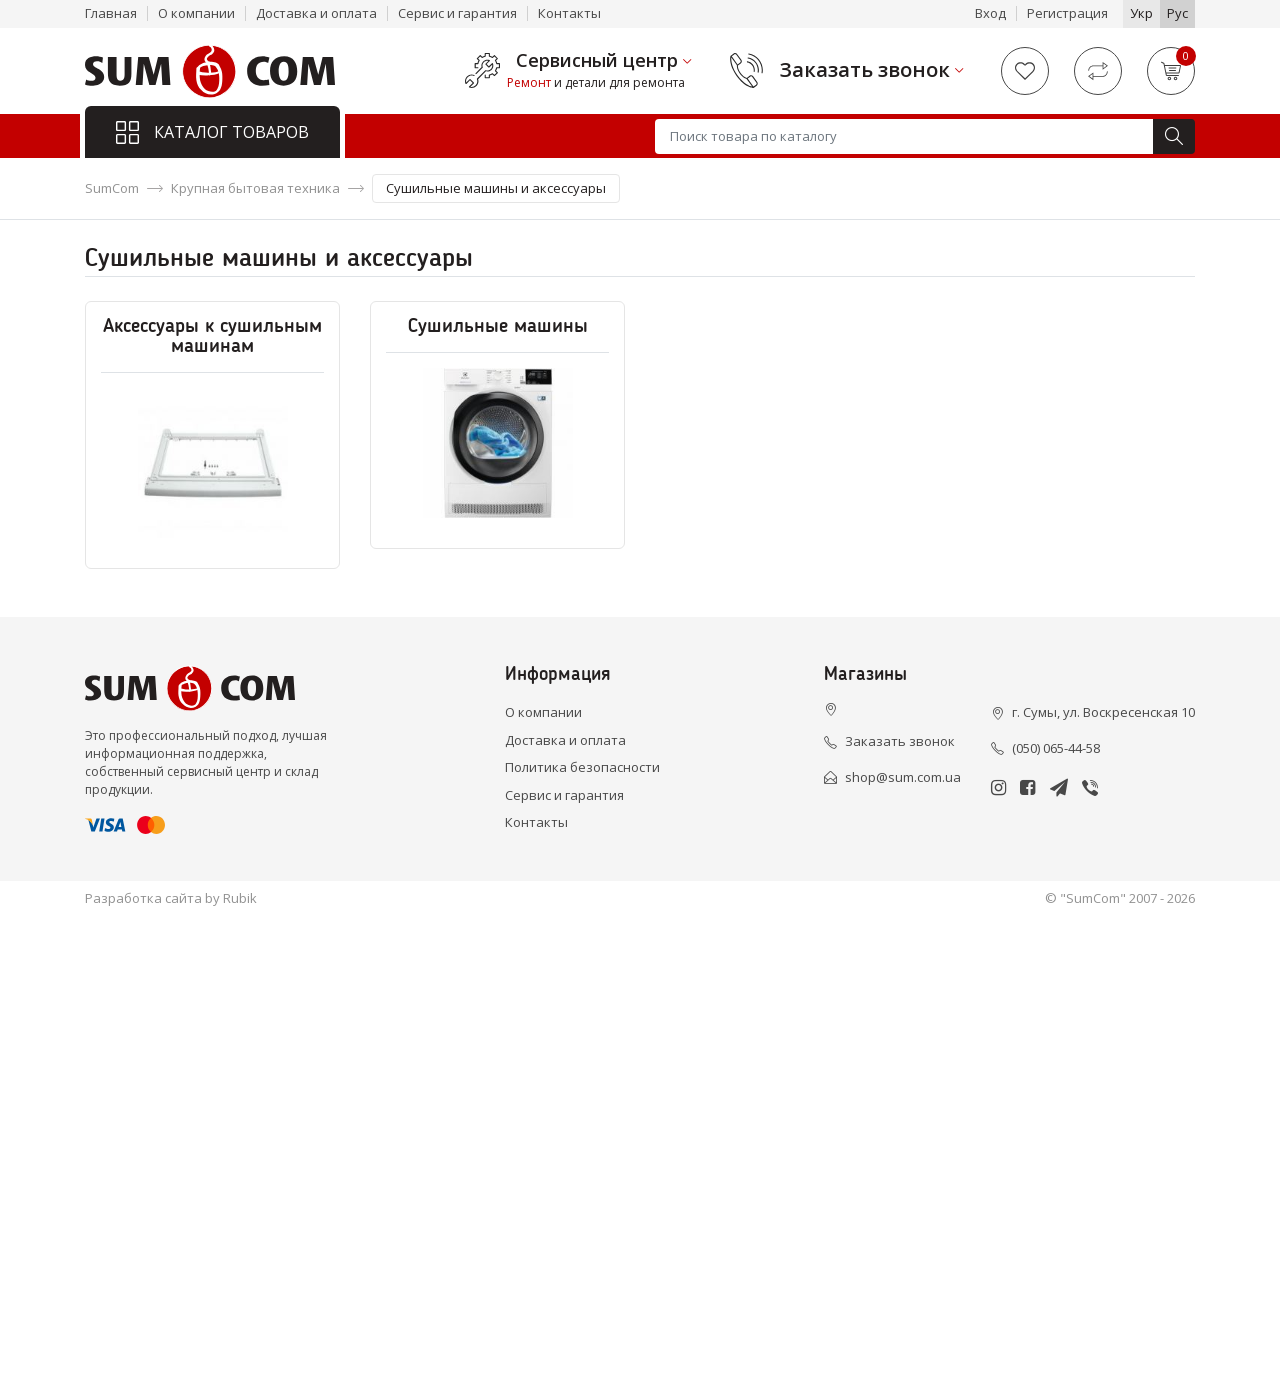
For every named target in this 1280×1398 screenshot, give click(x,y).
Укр (1141, 13)
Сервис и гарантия (457, 13)
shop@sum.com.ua (903, 777)
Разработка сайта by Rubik (171, 898)
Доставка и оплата (316, 13)
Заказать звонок (865, 70)
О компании (196, 13)
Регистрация (1067, 13)
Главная (111, 13)
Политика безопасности (582, 767)
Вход (990, 13)
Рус (1177, 13)
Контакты (569, 13)
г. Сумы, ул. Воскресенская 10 (1103, 712)
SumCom (112, 188)
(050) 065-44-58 (1056, 748)
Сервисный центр (597, 61)
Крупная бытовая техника (255, 188)
